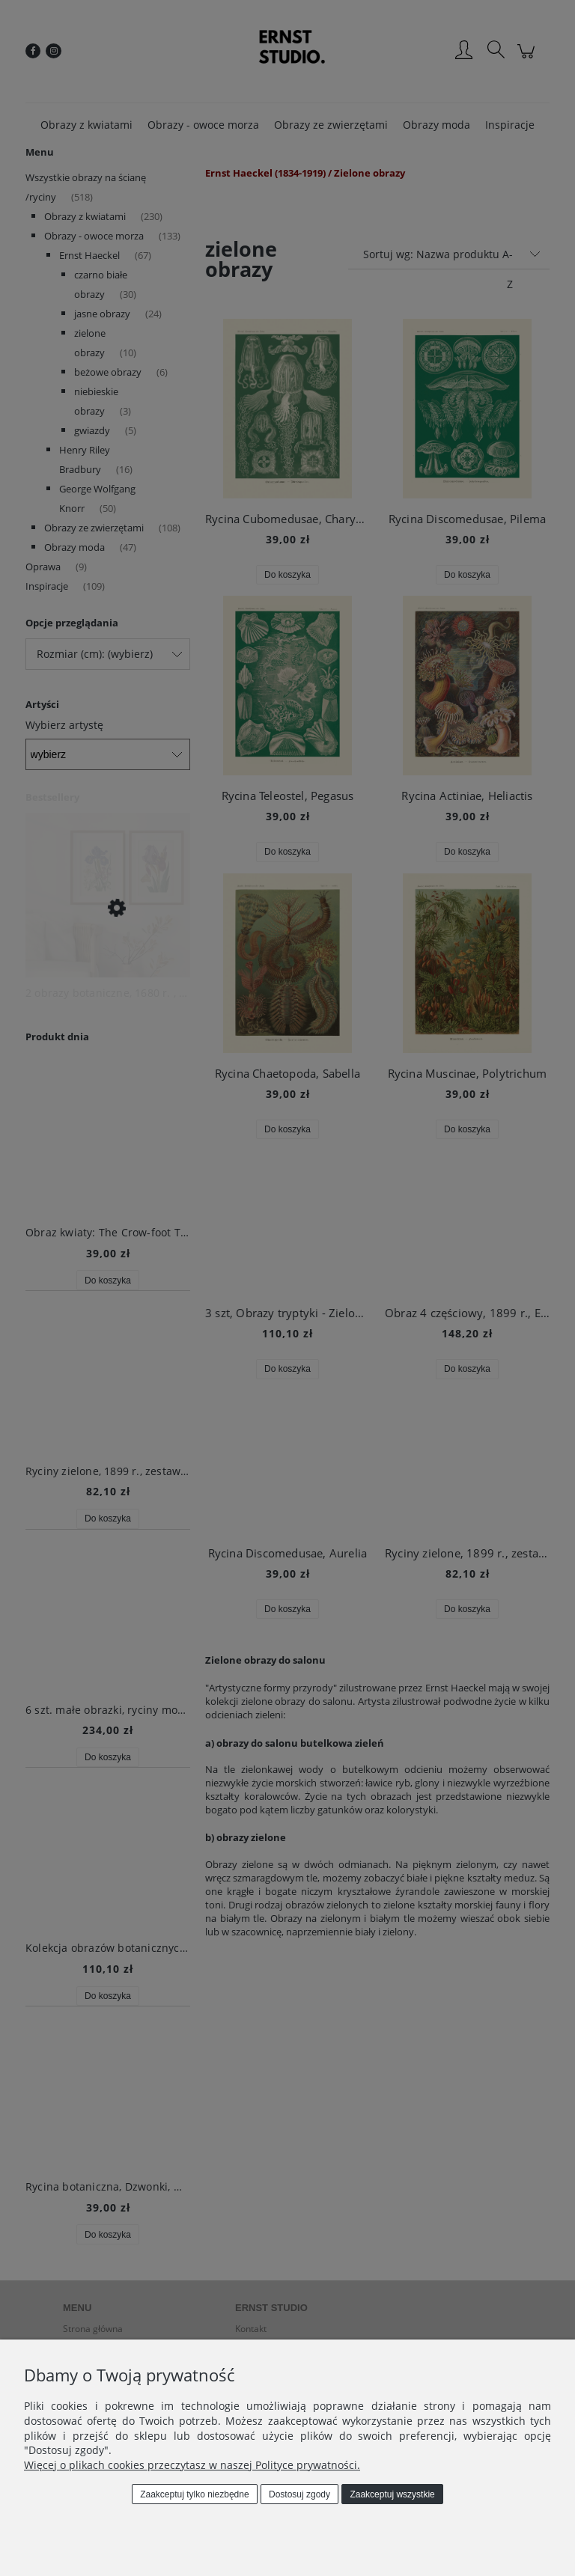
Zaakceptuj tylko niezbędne (194, 2494)
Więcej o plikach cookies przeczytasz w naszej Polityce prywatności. (192, 2465)
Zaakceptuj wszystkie (392, 2494)
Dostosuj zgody (299, 2494)
